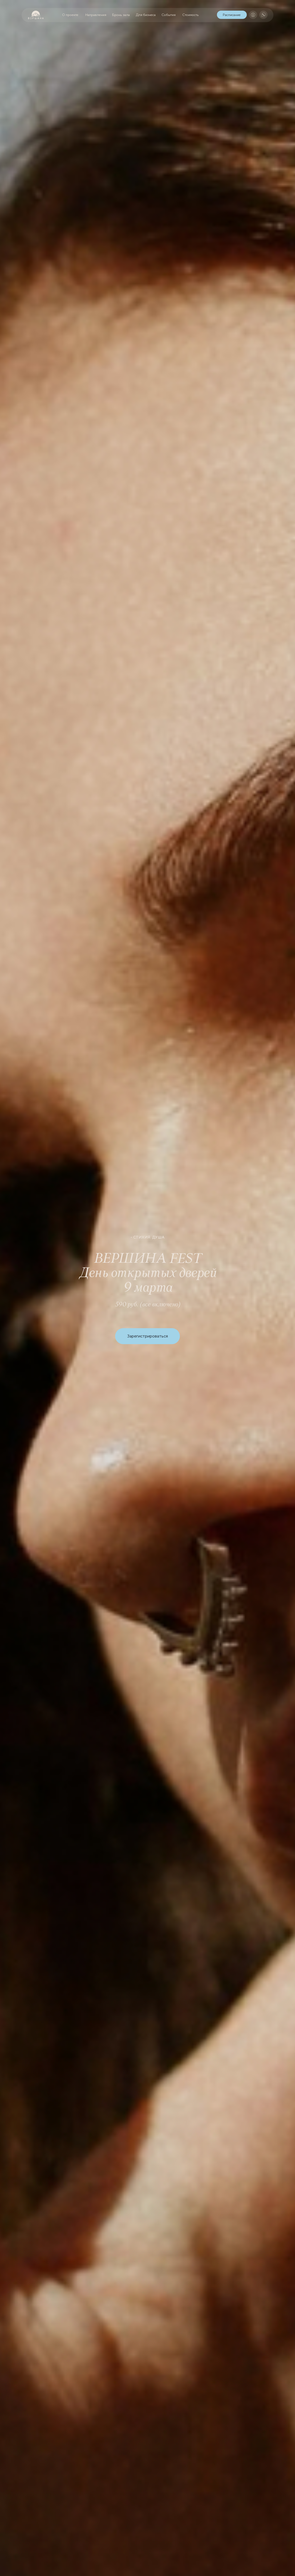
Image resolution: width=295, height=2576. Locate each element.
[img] (253, 15)
